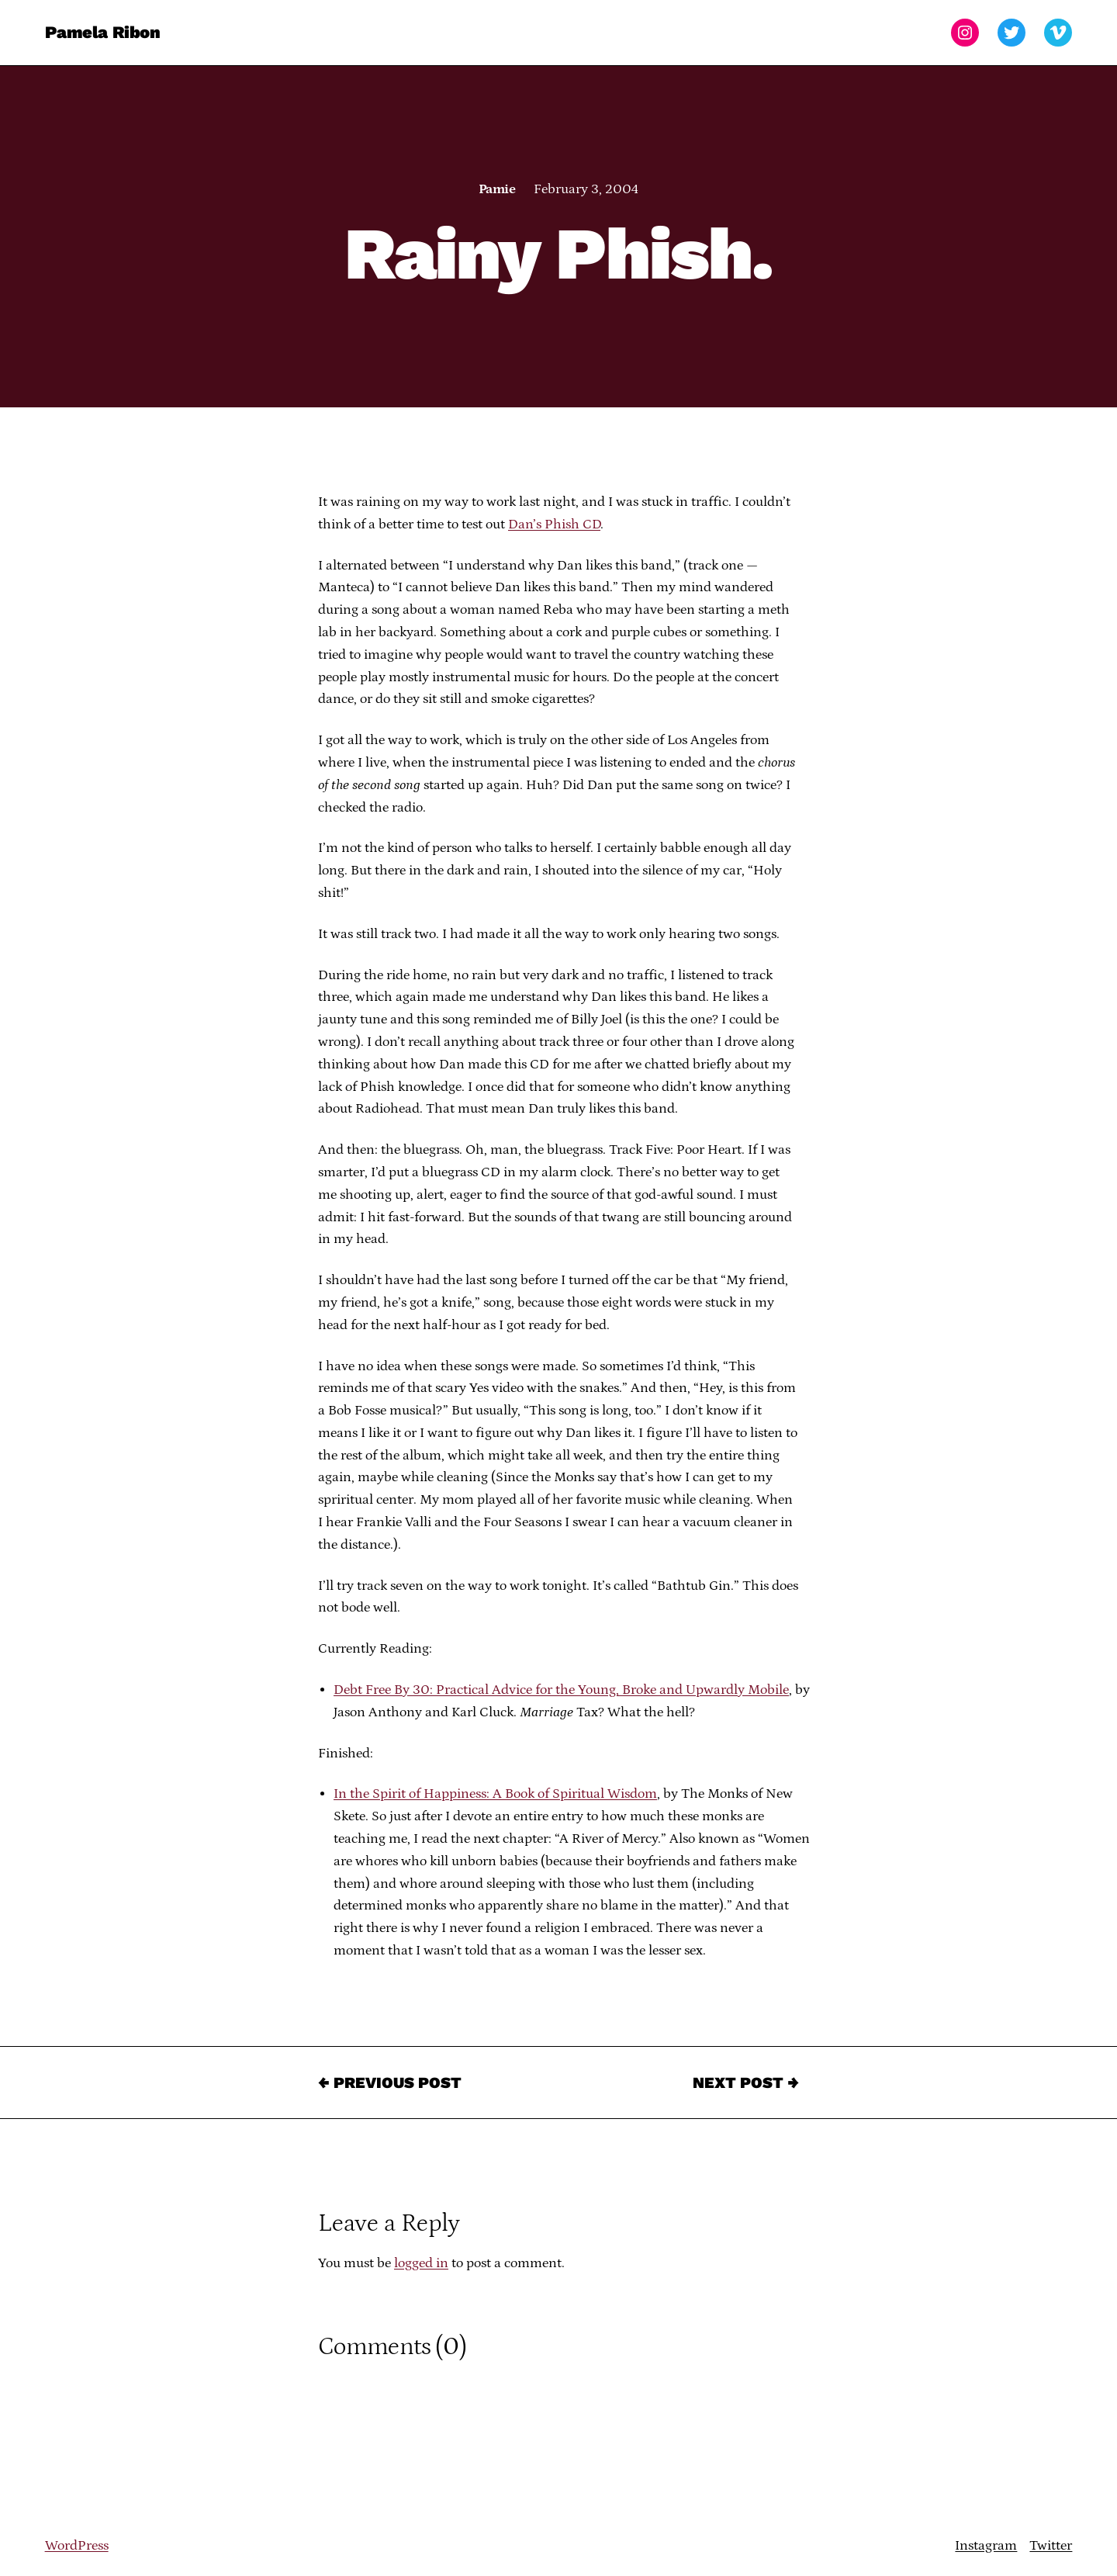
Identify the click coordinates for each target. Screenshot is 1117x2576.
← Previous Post (390, 2082)
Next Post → (746, 2082)
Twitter (1050, 2545)
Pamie (497, 189)
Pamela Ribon (103, 32)
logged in (421, 2263)
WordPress (77, 2545)
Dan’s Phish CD (554, 524)
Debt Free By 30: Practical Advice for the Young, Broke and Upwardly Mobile (561, 1690)
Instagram (986, 2545)
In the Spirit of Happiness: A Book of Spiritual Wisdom (495, 1794)
